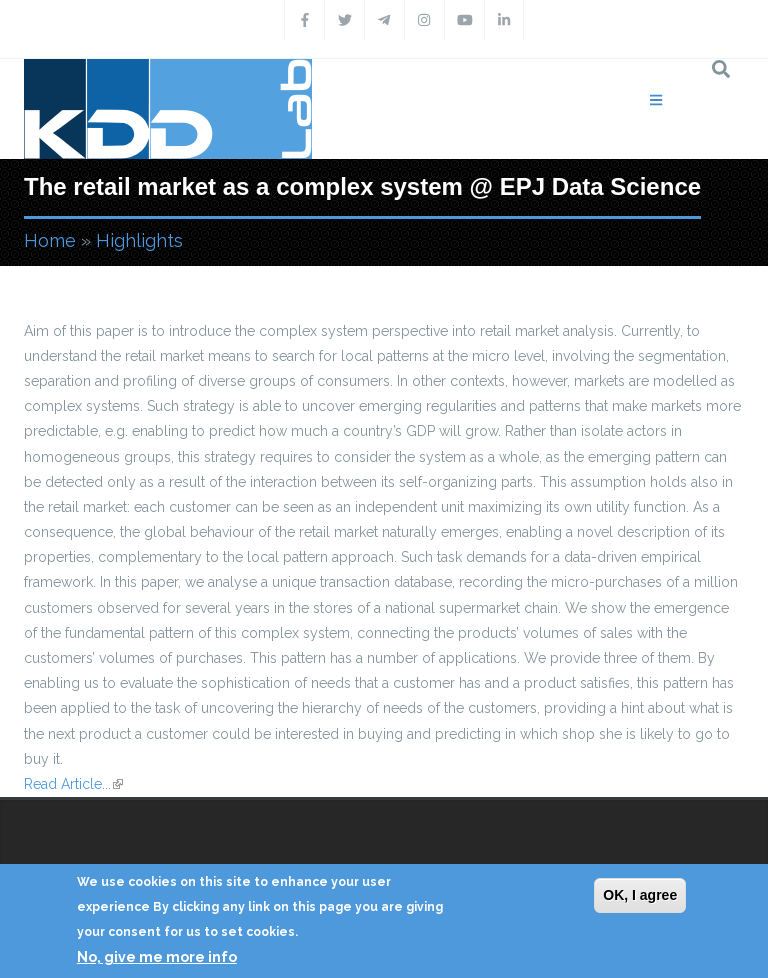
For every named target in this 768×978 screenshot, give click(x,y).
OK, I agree (640, 895)
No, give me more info (157, 957)
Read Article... (73, 784)
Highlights (139, 240)
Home (50, 240)
